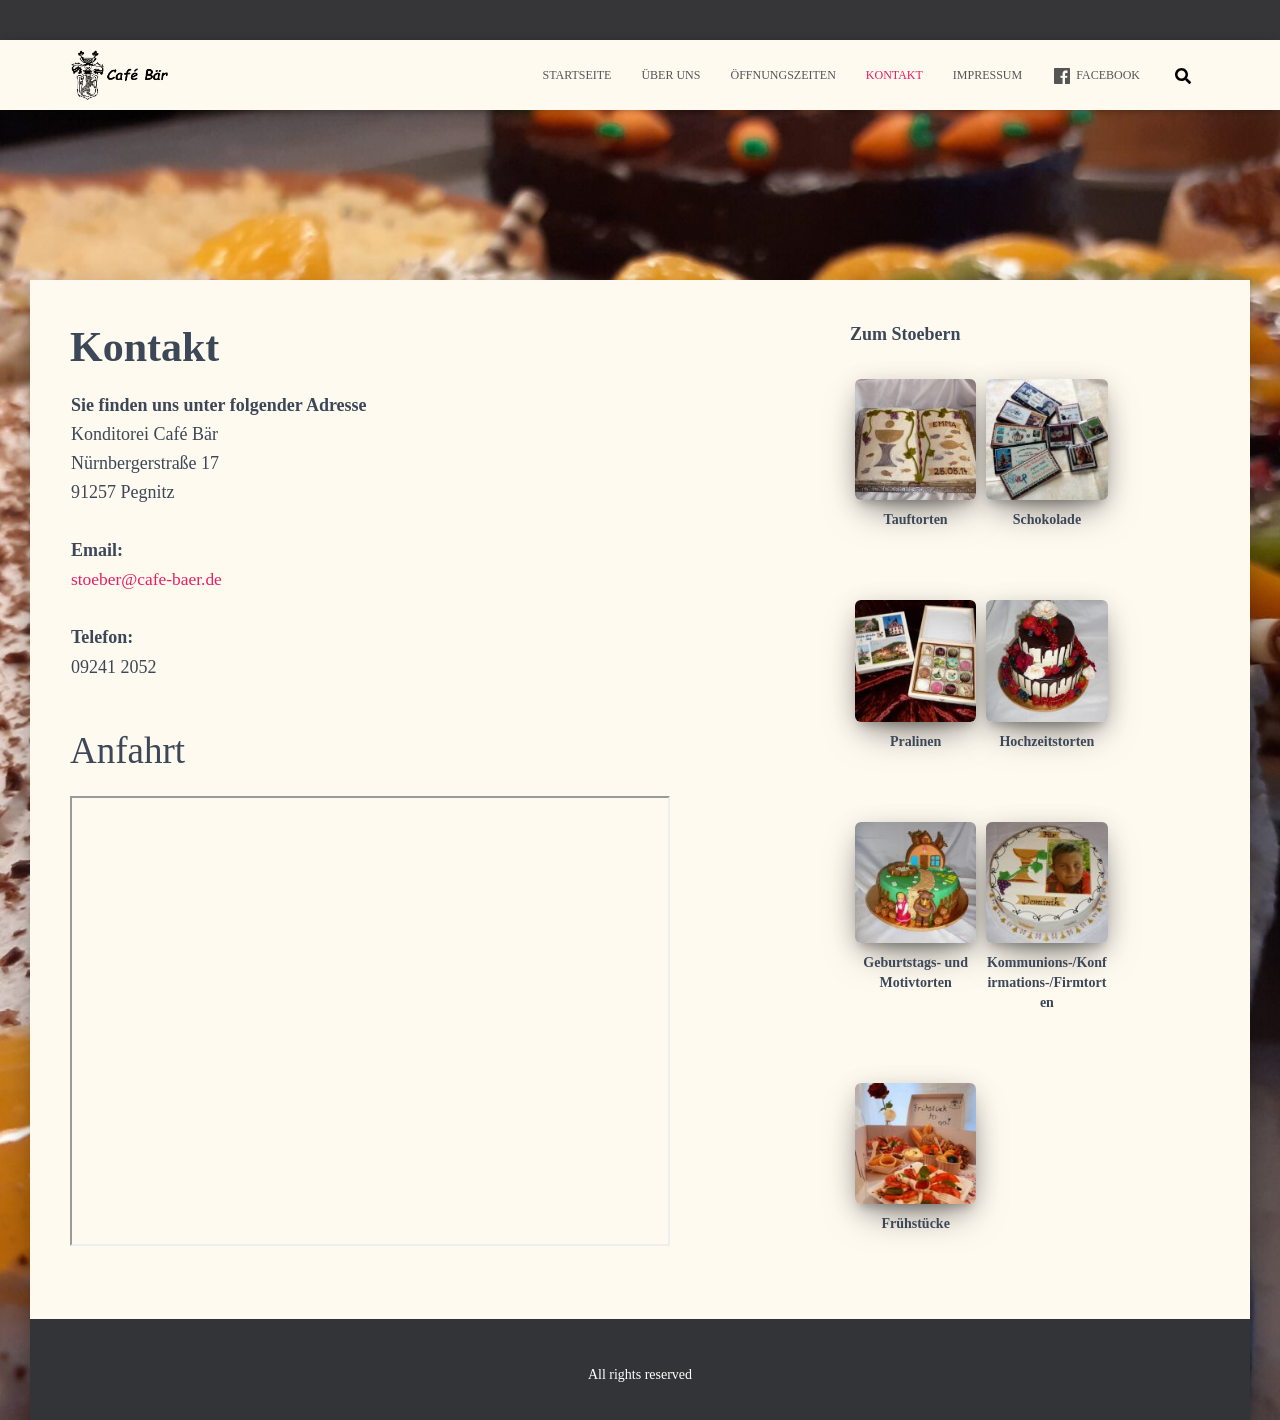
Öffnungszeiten (782, 75)
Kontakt (894, 75)
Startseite (576, 75)
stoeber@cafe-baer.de (149, 579)
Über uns (670, 75)
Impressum (987, 75)
